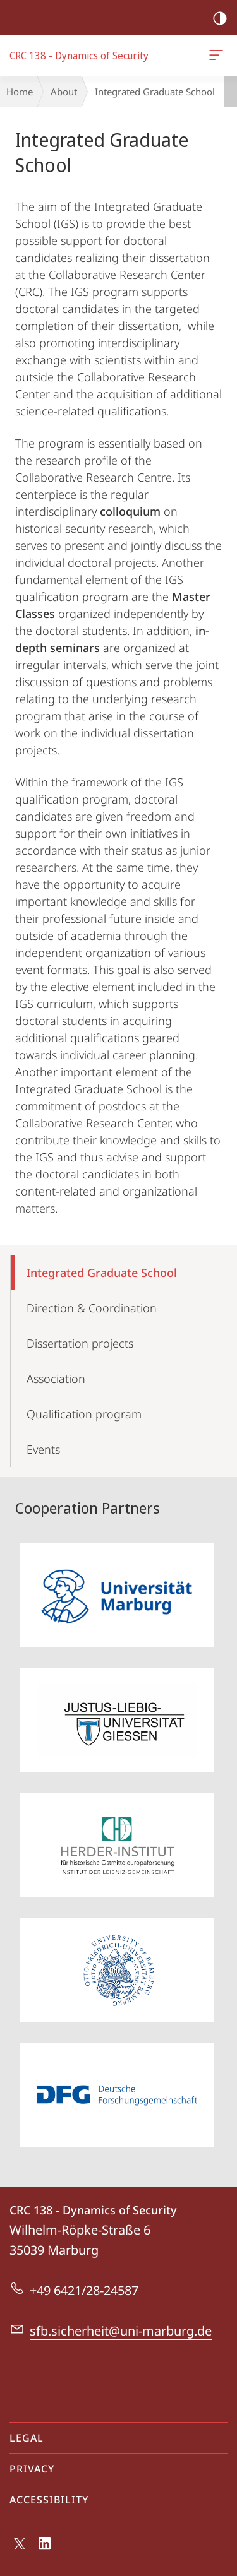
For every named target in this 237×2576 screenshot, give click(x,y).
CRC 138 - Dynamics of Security (215, 57)
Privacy (31, 2469)
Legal (26, 2438)
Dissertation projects (80, 1343)
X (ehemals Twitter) (17, 2547)
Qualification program (84, 1414)
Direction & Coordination (92, 1307)
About (64, 91)
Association (56, 1378)
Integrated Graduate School (102, 1272)
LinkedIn (45, 2547)
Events (43, 1449)
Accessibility (48, 2500)
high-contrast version (216, 18)
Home (19, 91)
